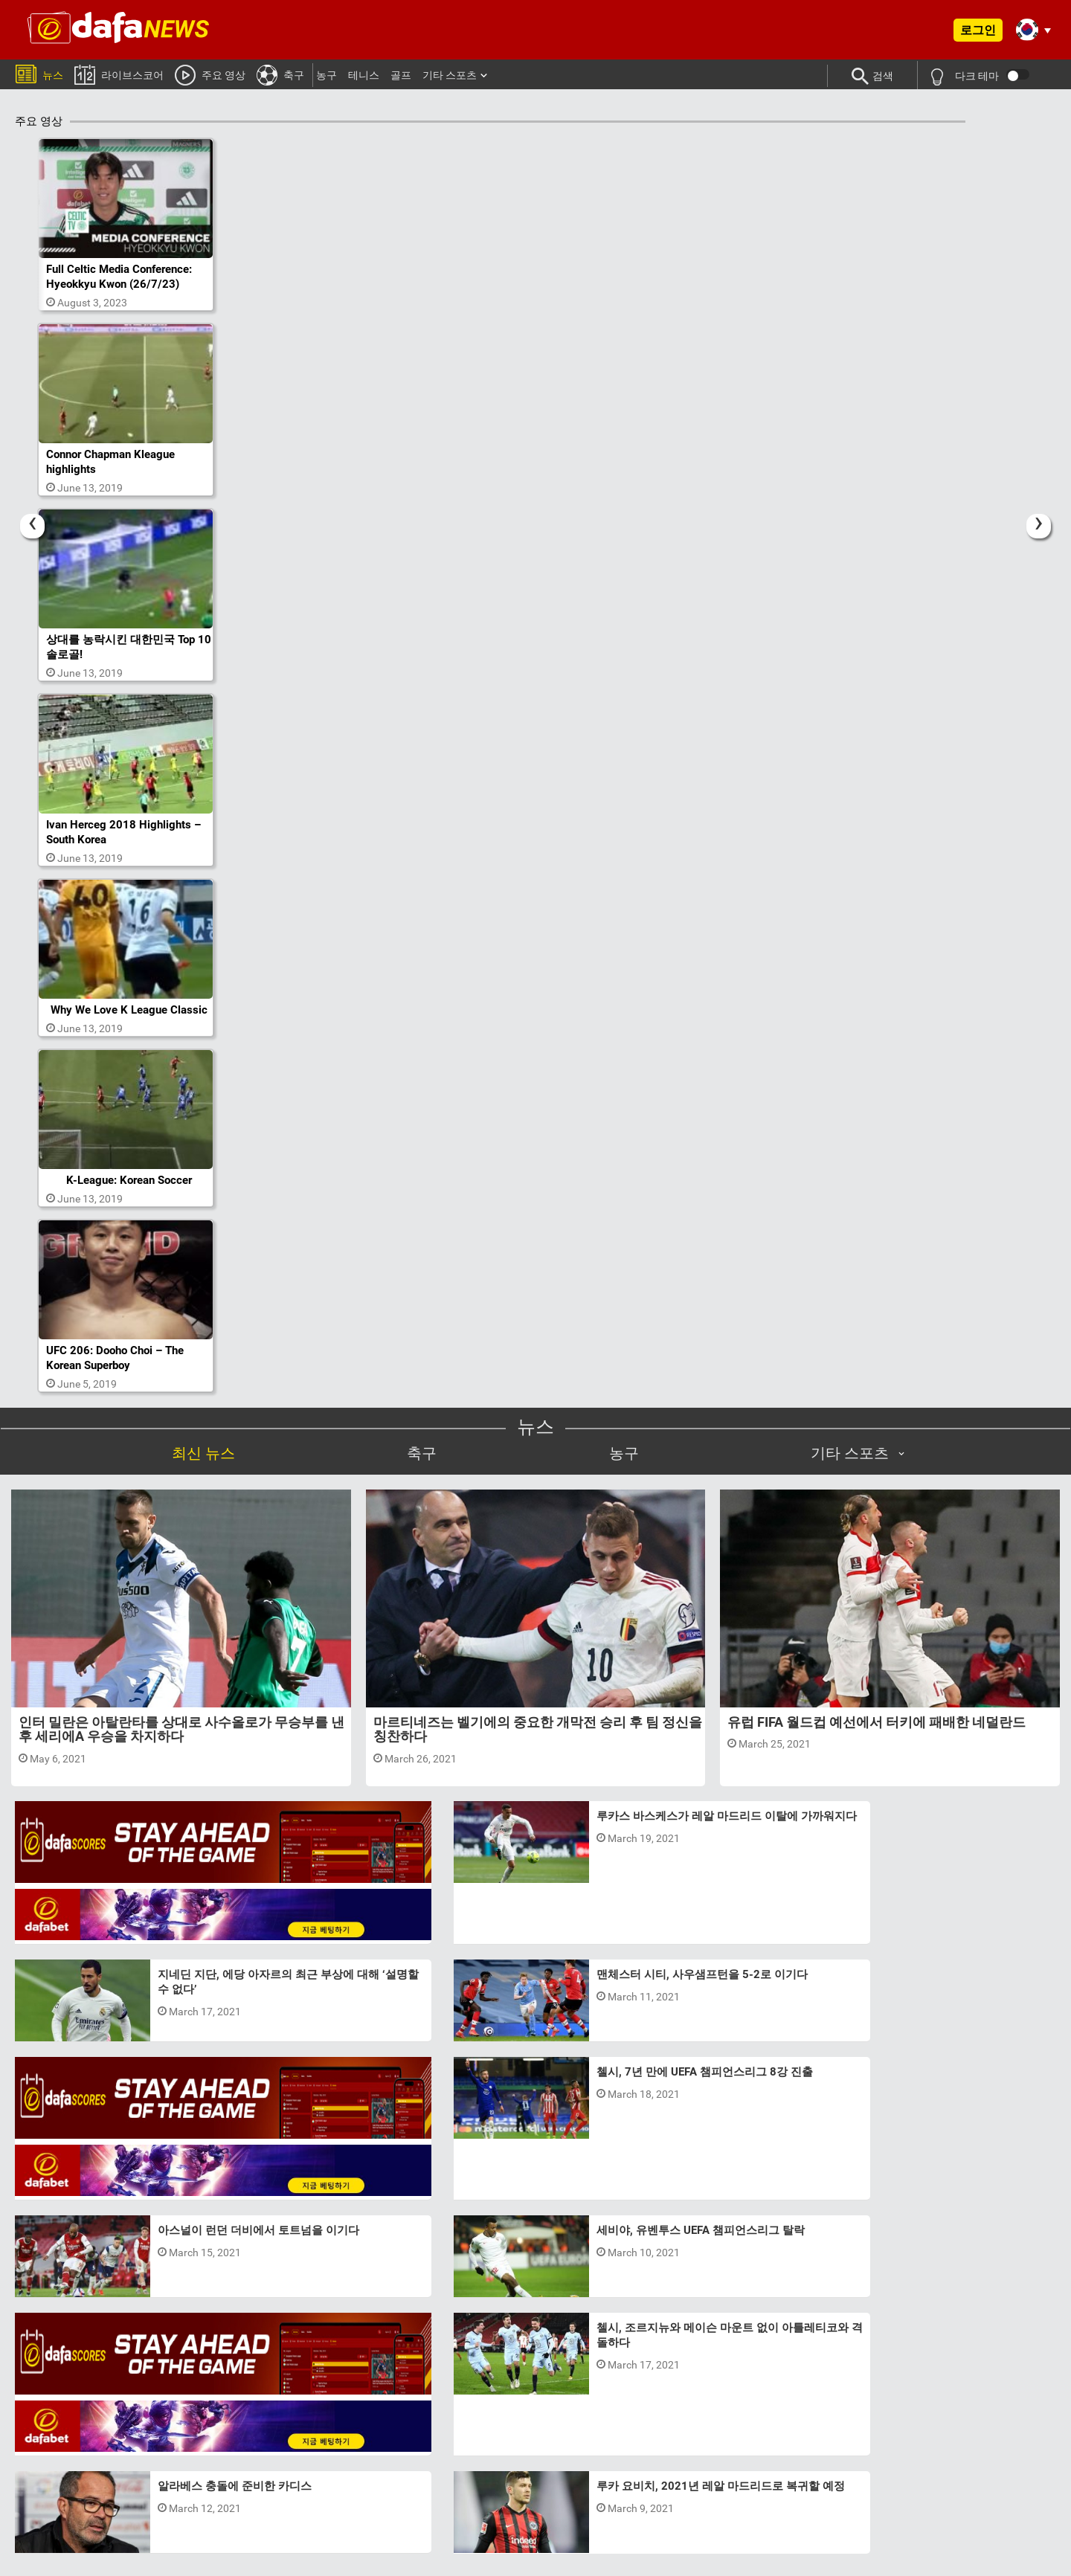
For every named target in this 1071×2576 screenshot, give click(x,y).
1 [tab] (520, 2386)
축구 (280, 74)
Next (913, 2328)
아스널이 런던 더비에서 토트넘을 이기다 (585, 2016)
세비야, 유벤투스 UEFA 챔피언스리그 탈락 (589, 2114)
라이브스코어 (119, 74)
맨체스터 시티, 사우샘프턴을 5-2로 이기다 (235, 2114)
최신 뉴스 (203, 1408)
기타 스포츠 (449, 75)
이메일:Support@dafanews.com (670, 2496)
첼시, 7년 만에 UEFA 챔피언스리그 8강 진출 (593, 1919)
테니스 (363, 75)
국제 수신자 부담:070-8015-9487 (790, 2496)
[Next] (1038, 512)
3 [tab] (550, 2386)
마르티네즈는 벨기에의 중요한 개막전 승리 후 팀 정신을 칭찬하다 (537, 1684)
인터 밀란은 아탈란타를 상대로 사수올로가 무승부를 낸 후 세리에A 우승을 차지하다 (181, 1684)
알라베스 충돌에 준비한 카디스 (917, 2016)
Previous (157, 2328)
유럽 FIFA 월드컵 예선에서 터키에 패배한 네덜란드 (876, 1677)
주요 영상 (210, 74)
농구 (326, 75)
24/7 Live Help (650, 2527)
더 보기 (536, 2221)
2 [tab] (535, 2386)
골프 (400, 75)
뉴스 (39, 73)
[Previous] (32, 512)
